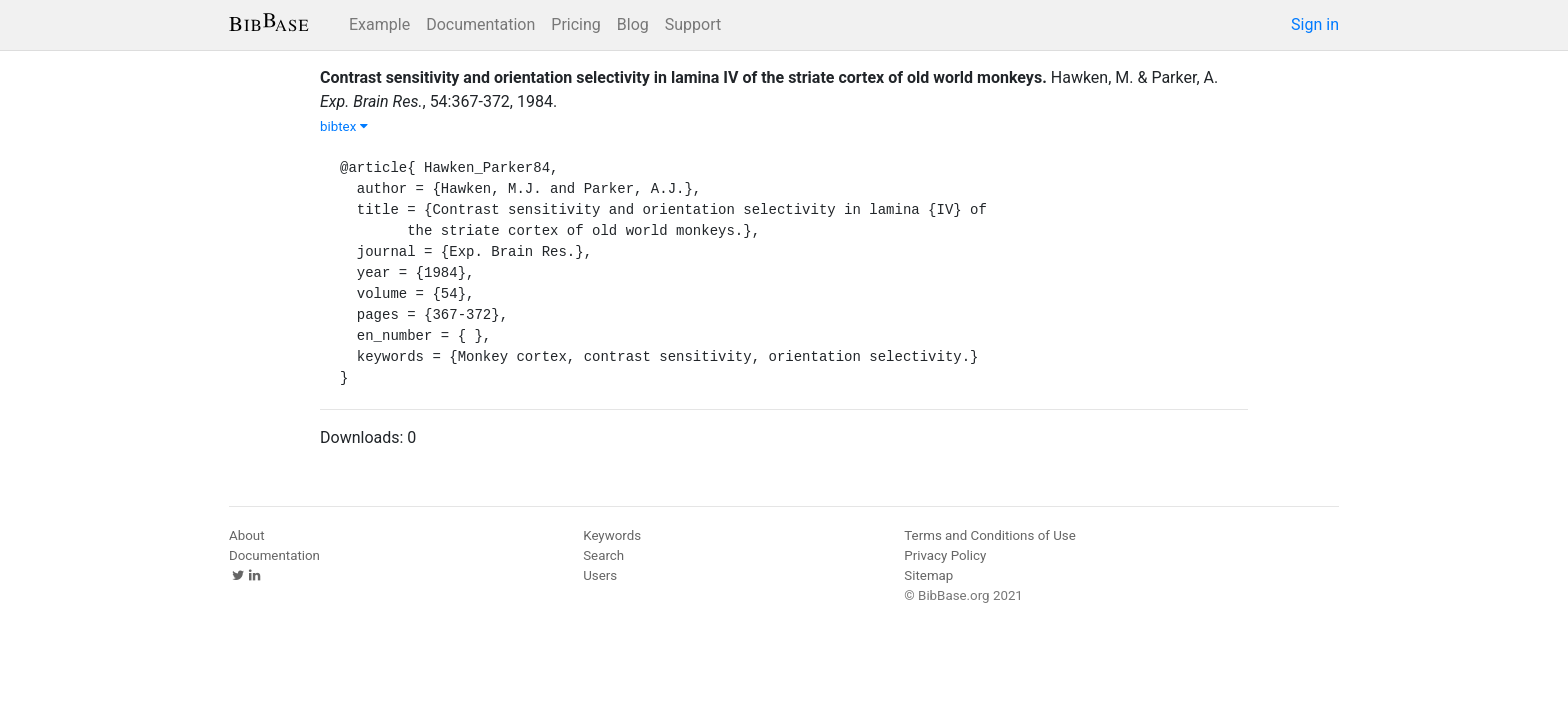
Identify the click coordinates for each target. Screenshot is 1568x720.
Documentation (480, 24)
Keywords (612, 535)
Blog (633, 24)
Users (600, 575)
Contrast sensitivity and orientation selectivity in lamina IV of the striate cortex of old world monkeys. (683, 77)
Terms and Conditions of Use (989, 535)
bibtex (344, 126)
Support (693, 24)
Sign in (1315, 24)
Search (603, 555)
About (247, 535)
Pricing (576, 24)
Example (379, 24)
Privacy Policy (945, 555)
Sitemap (928, 575)
